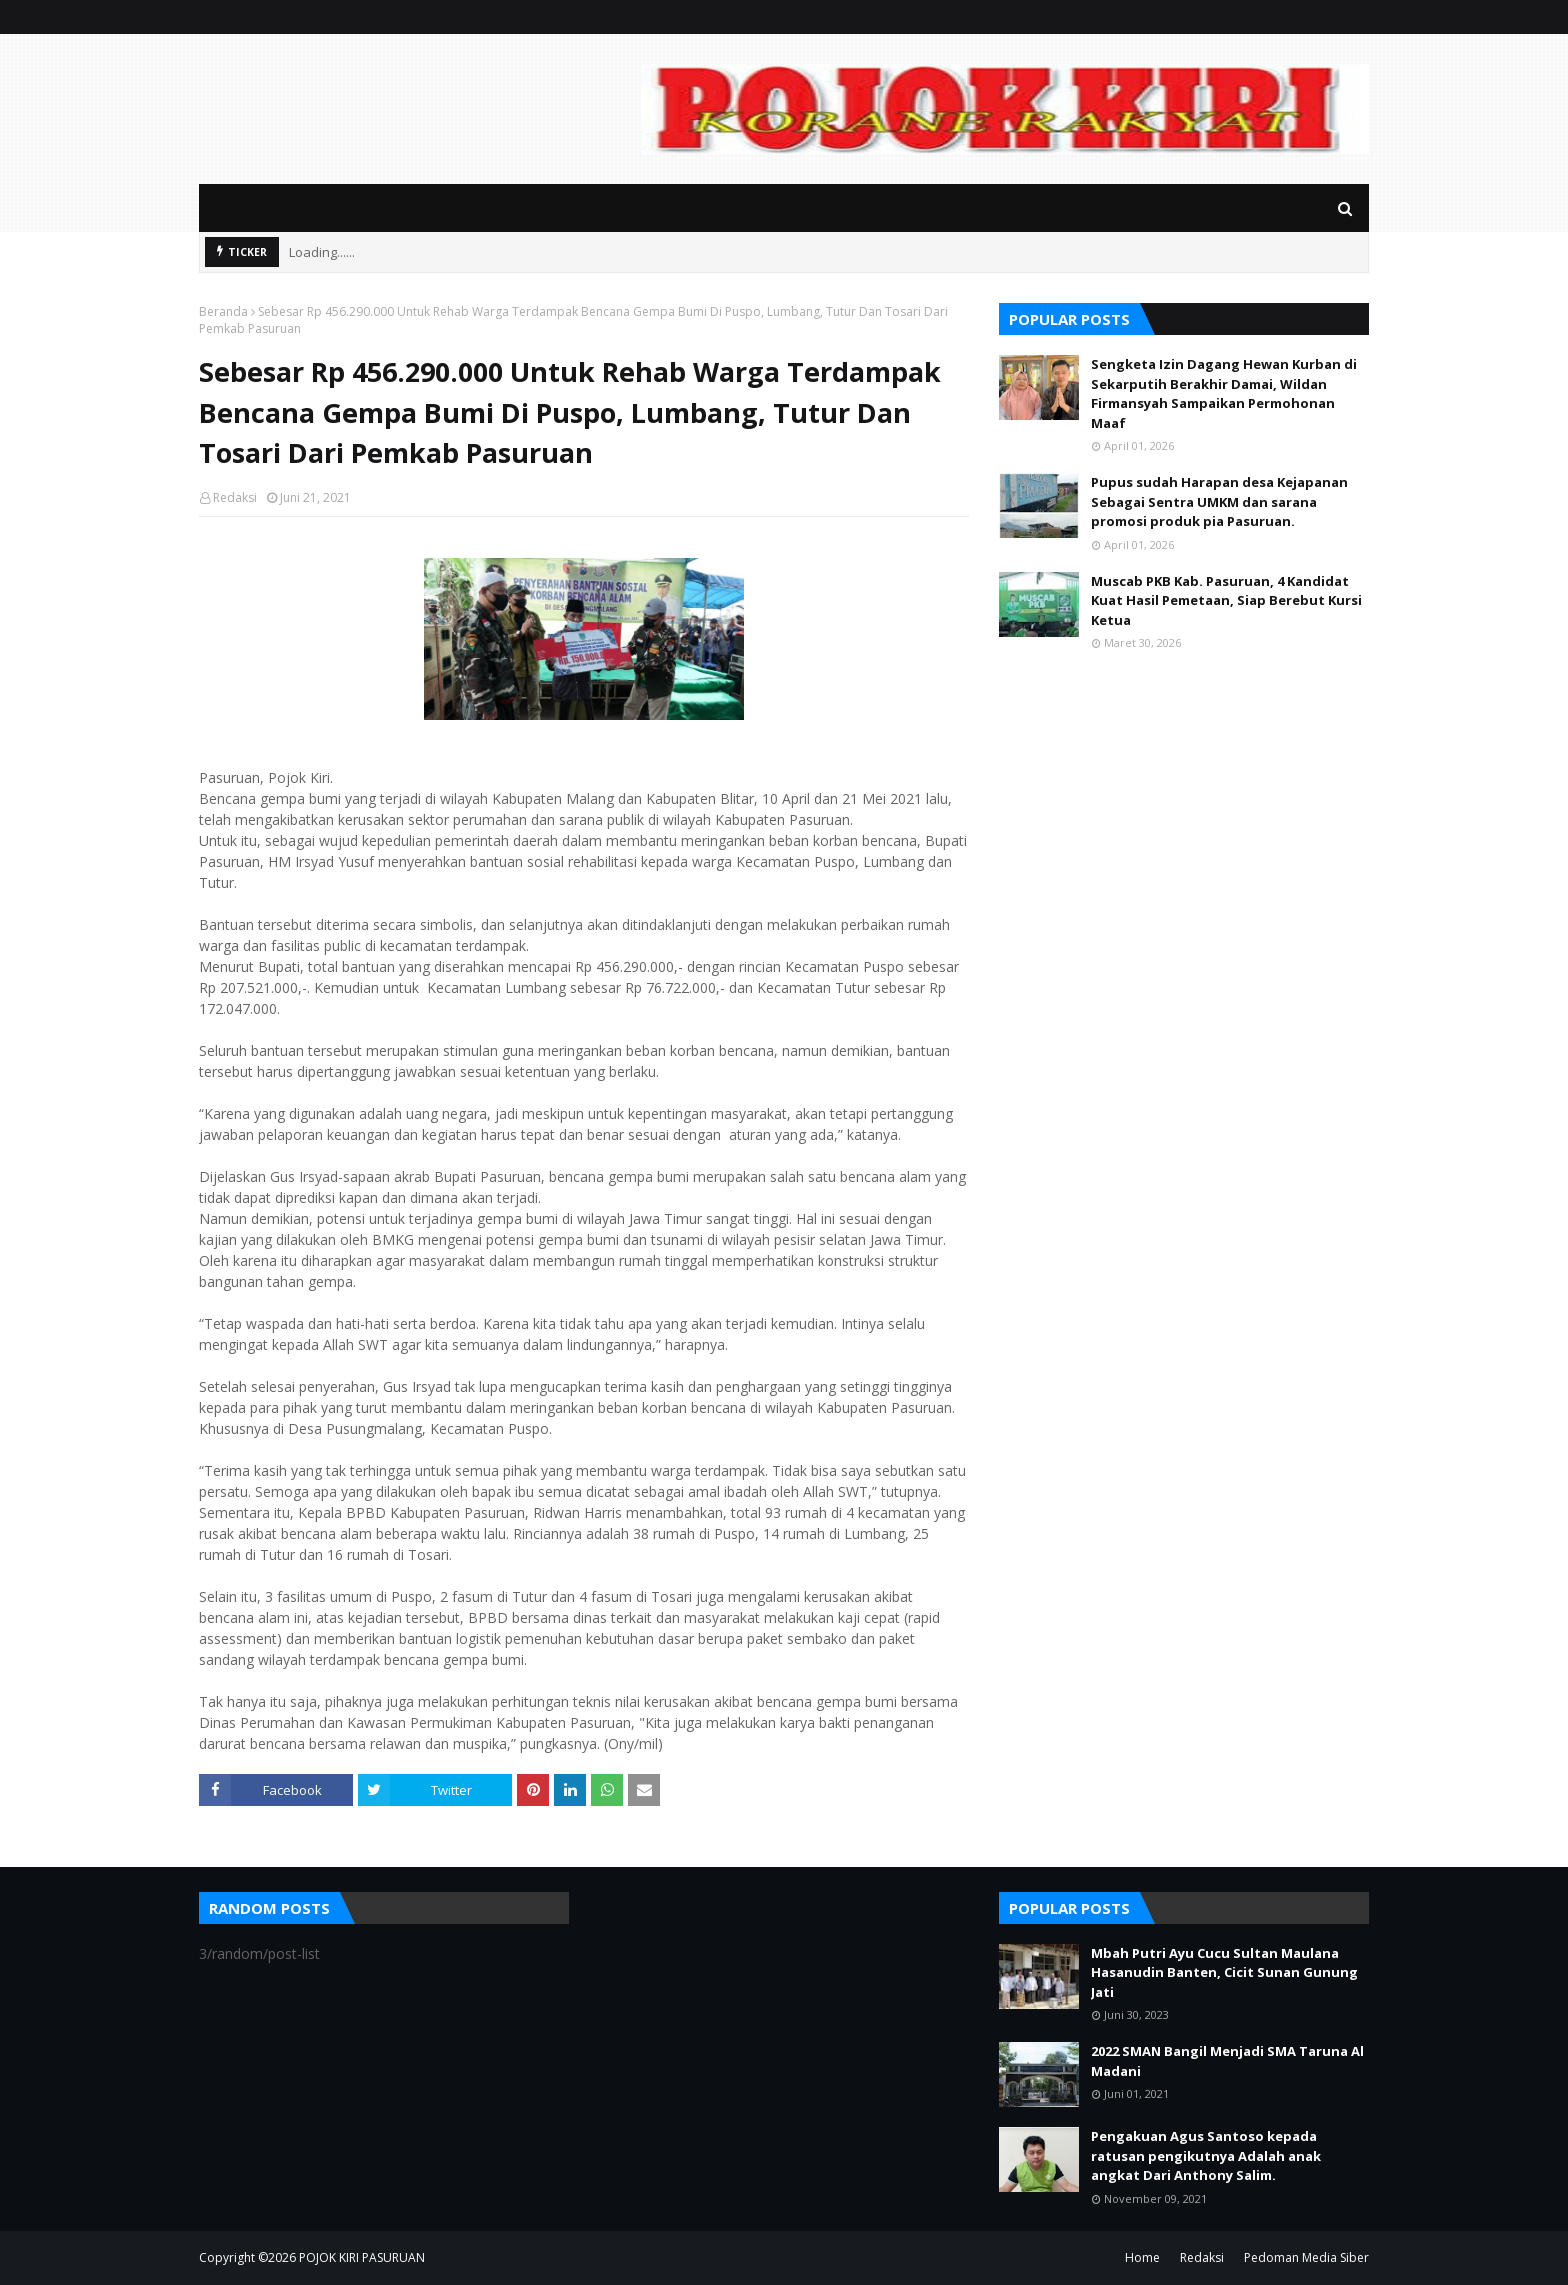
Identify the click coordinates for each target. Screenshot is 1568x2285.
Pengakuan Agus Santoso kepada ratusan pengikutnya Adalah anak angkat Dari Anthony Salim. (1206, 2155)
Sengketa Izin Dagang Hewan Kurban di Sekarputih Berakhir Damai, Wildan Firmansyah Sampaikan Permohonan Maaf (1224, 393)
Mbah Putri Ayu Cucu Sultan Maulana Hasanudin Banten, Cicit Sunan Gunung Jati (1224, 1972)
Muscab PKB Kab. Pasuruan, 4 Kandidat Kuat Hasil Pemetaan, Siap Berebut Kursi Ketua (1226, 600)
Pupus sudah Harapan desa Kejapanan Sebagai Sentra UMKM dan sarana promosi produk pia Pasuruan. (1219, 501)
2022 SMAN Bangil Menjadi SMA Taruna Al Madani (1227, 2061)
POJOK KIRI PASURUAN (362, 2257)
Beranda (223, 311)
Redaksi (235, 497)
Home (1142, 2257)
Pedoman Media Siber (1306, 2257)
